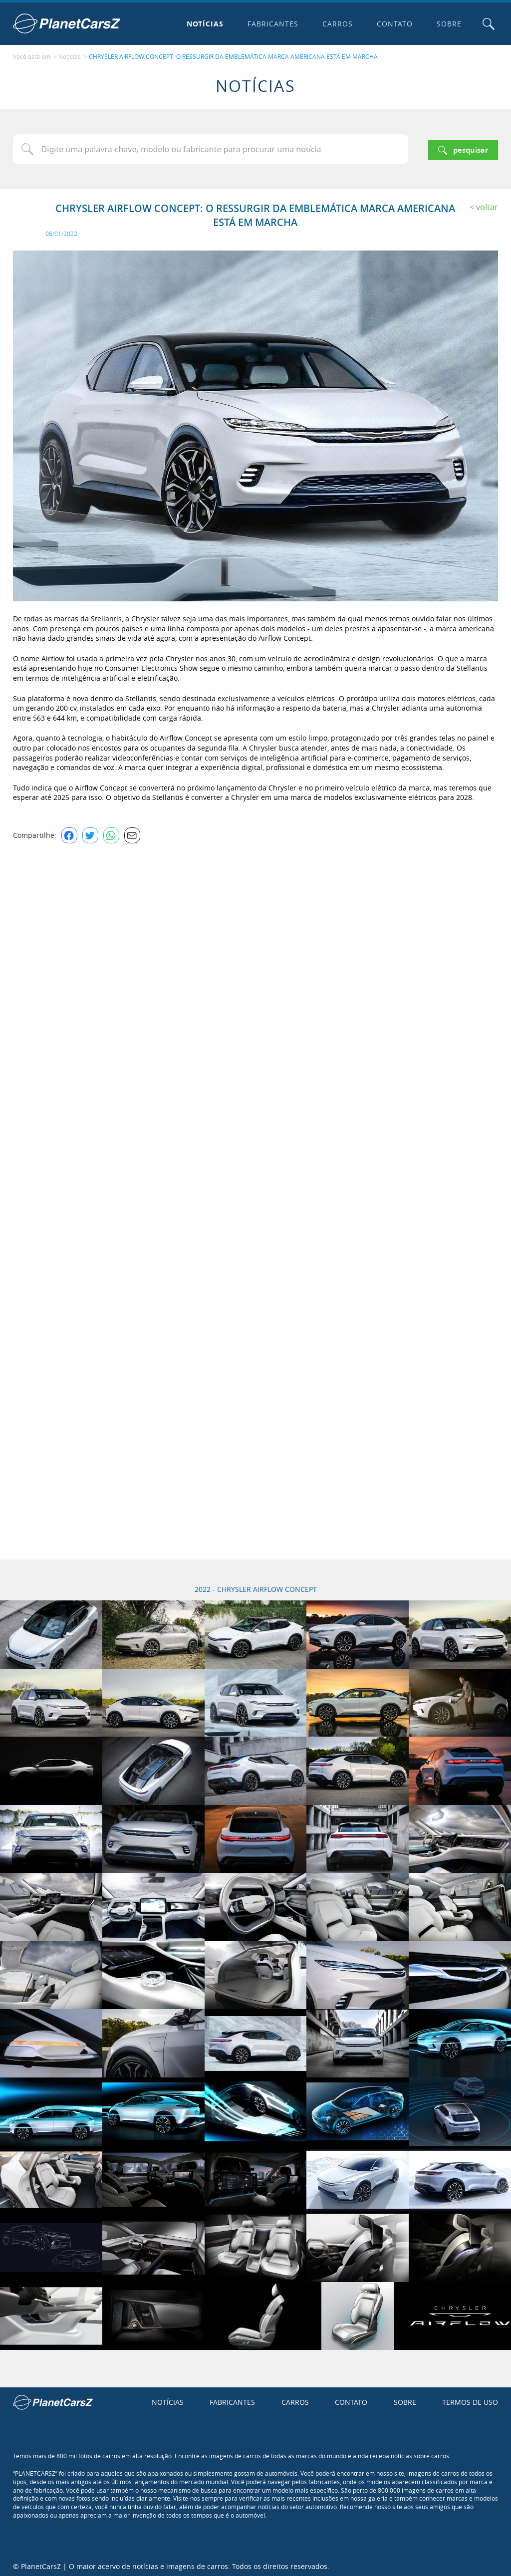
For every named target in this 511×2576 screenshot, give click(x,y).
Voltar (487, 204)
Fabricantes (271, 23)
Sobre (446, 23)
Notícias (203, 23)
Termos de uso (470, 2399)
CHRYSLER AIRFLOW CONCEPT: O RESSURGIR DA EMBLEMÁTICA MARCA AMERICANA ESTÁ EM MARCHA (233, 55)
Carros (335, 23)
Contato (393, 23)
